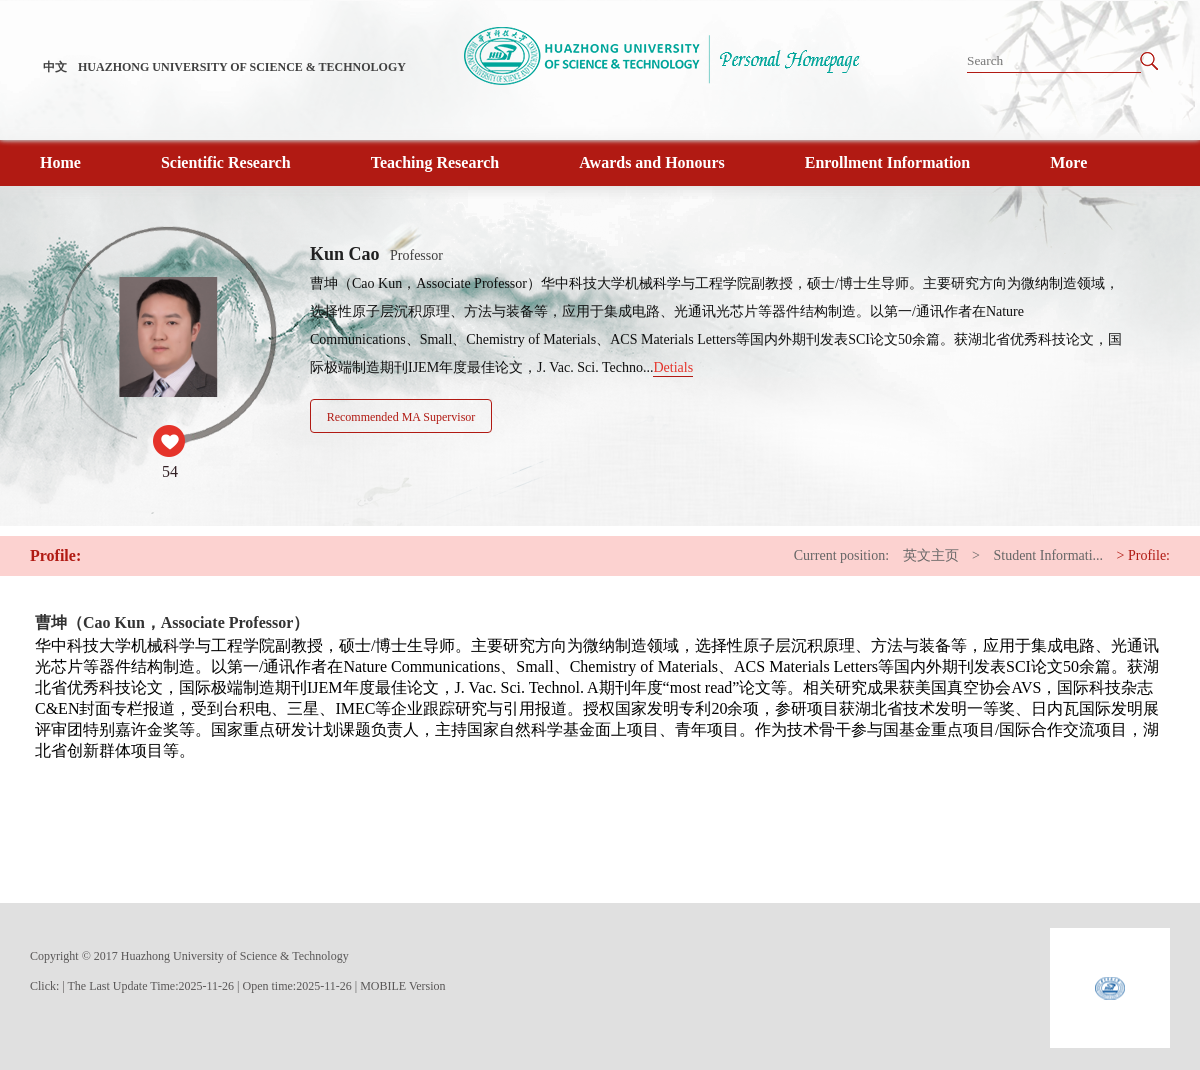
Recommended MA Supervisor (401, 417)
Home (60, 162)
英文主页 (931, 555)
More (1068, 162)
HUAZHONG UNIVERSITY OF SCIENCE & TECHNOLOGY (242, 67)
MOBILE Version (402, 986)
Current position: (841, 555)
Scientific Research (226, 162)
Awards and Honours (652, 162)
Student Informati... (1048, 555)
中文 (55, 67)
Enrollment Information (887, 162)
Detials (673, 367)
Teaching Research (435, 162)
